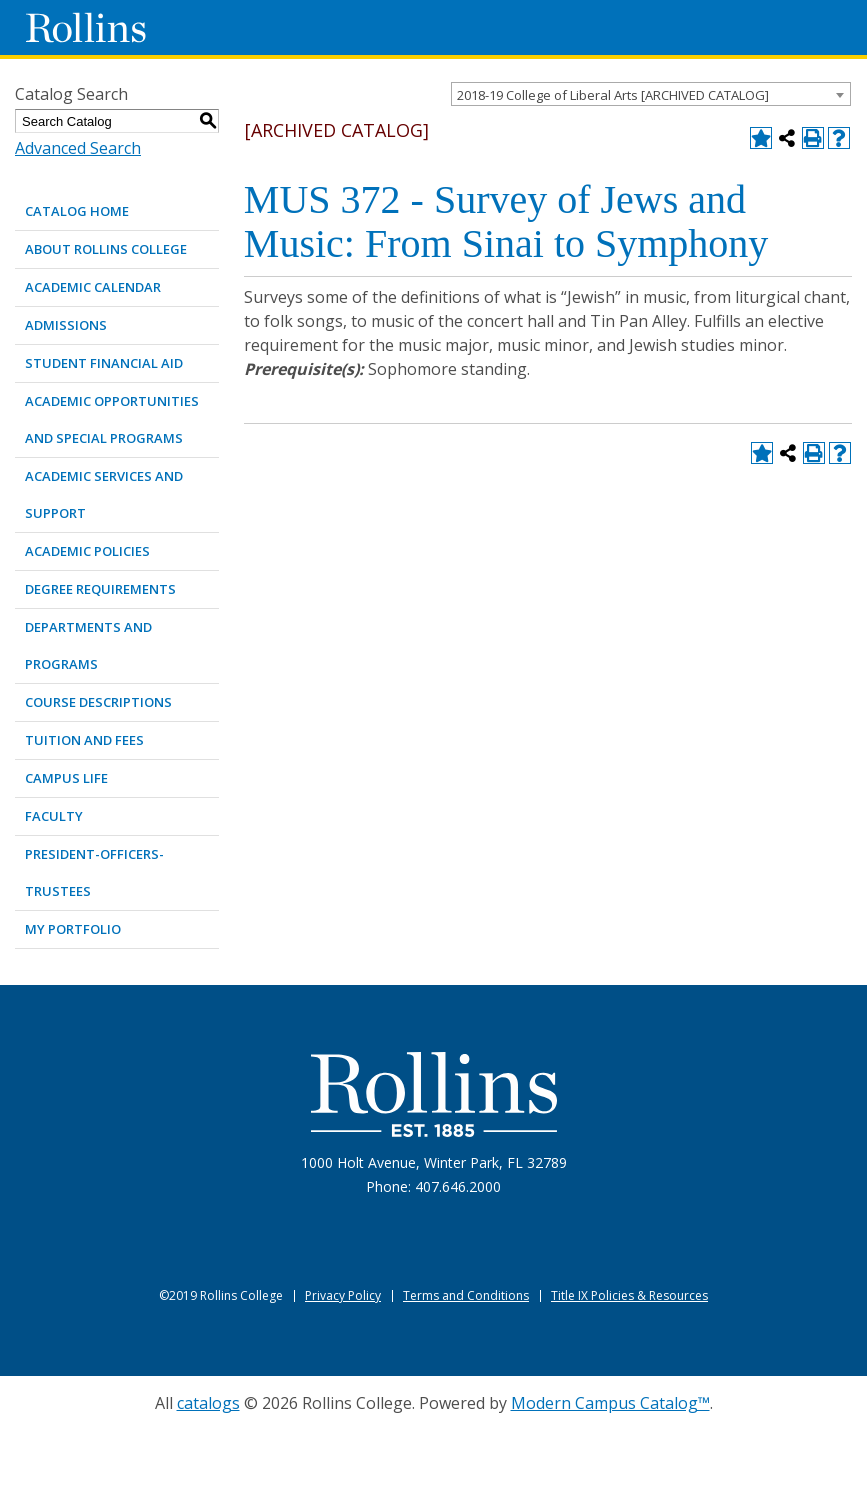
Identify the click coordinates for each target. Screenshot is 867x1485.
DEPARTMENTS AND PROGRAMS (88, 645)
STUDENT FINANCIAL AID (104, 363)
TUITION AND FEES (84, 740)
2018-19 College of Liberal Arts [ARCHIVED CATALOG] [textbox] (613, 95)
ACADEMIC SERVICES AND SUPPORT (104, 494)
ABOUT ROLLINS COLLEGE (106, 249)
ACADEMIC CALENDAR (93, 287)
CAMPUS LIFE (66, 778)
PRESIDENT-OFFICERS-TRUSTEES (94, 872)
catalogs (208, 1403)
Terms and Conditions (466, 1295)
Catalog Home (77, 211)
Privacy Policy (343, 1295)
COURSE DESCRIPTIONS (98, 702)
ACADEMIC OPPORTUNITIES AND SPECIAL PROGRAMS (112, 419)
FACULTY (54, 816)
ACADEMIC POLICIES (87, 551)
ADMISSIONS (66, 325)
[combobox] (651, 94)
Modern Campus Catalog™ (610, 1403)
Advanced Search (78, 148)
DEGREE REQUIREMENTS (100, 589)
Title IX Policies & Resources (629, 1295)
